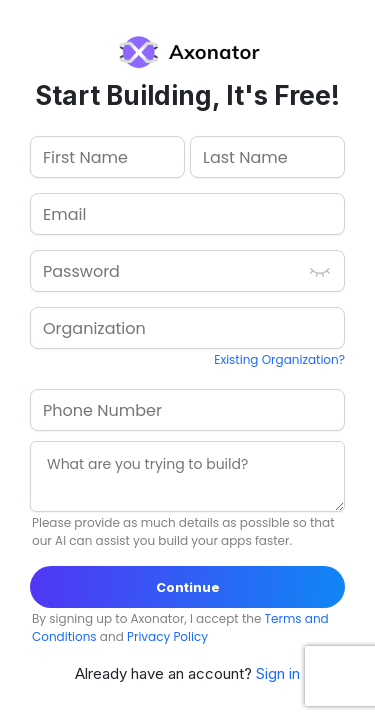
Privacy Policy (167, 636)
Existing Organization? (279, 359)
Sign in (278, 673)
